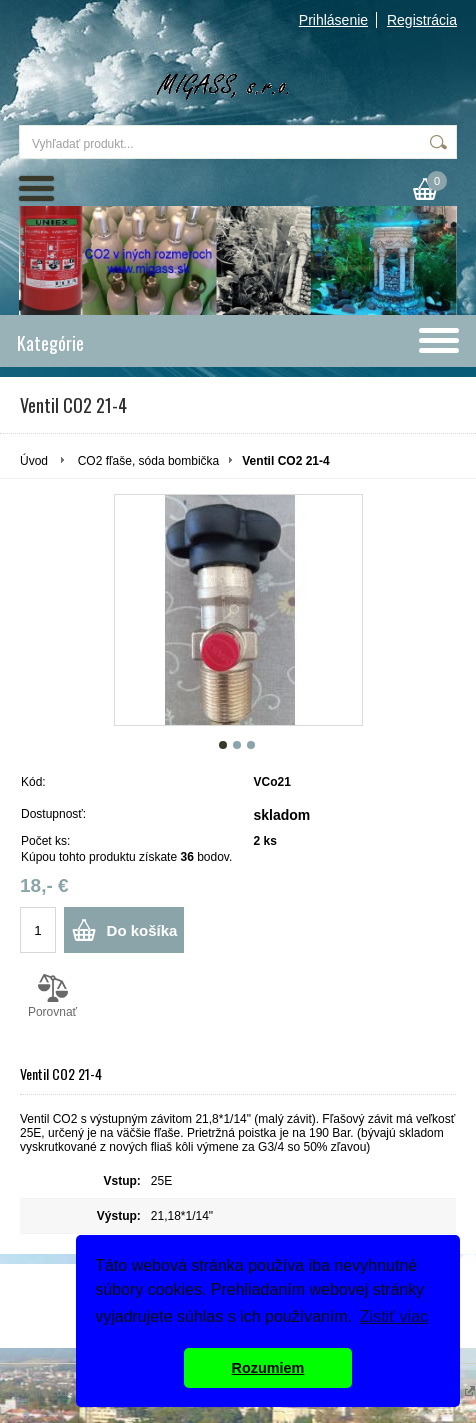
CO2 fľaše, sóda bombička (149, 461)
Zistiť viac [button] (394, 1316)
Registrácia (422, 20)
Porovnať (52, 996)
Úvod (34, 461)
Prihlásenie (333, 20)
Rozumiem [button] (268, 1368)
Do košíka (142, 930)
